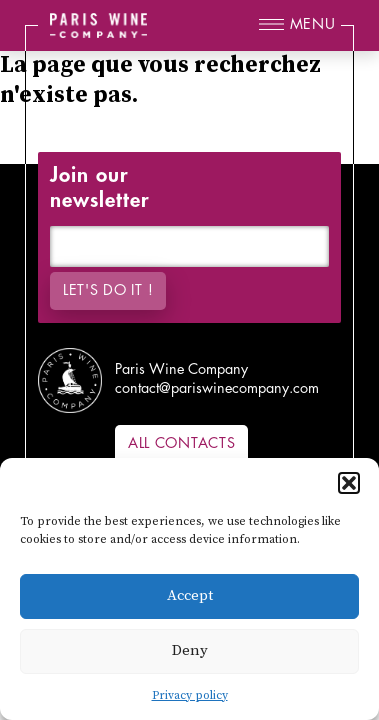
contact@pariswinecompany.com (217, 388)
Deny (190, 650)
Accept (190, 595)
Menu (313, 24)
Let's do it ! (108, 290)
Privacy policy (190, 695)
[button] (349, 483)
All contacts (182, 443)
